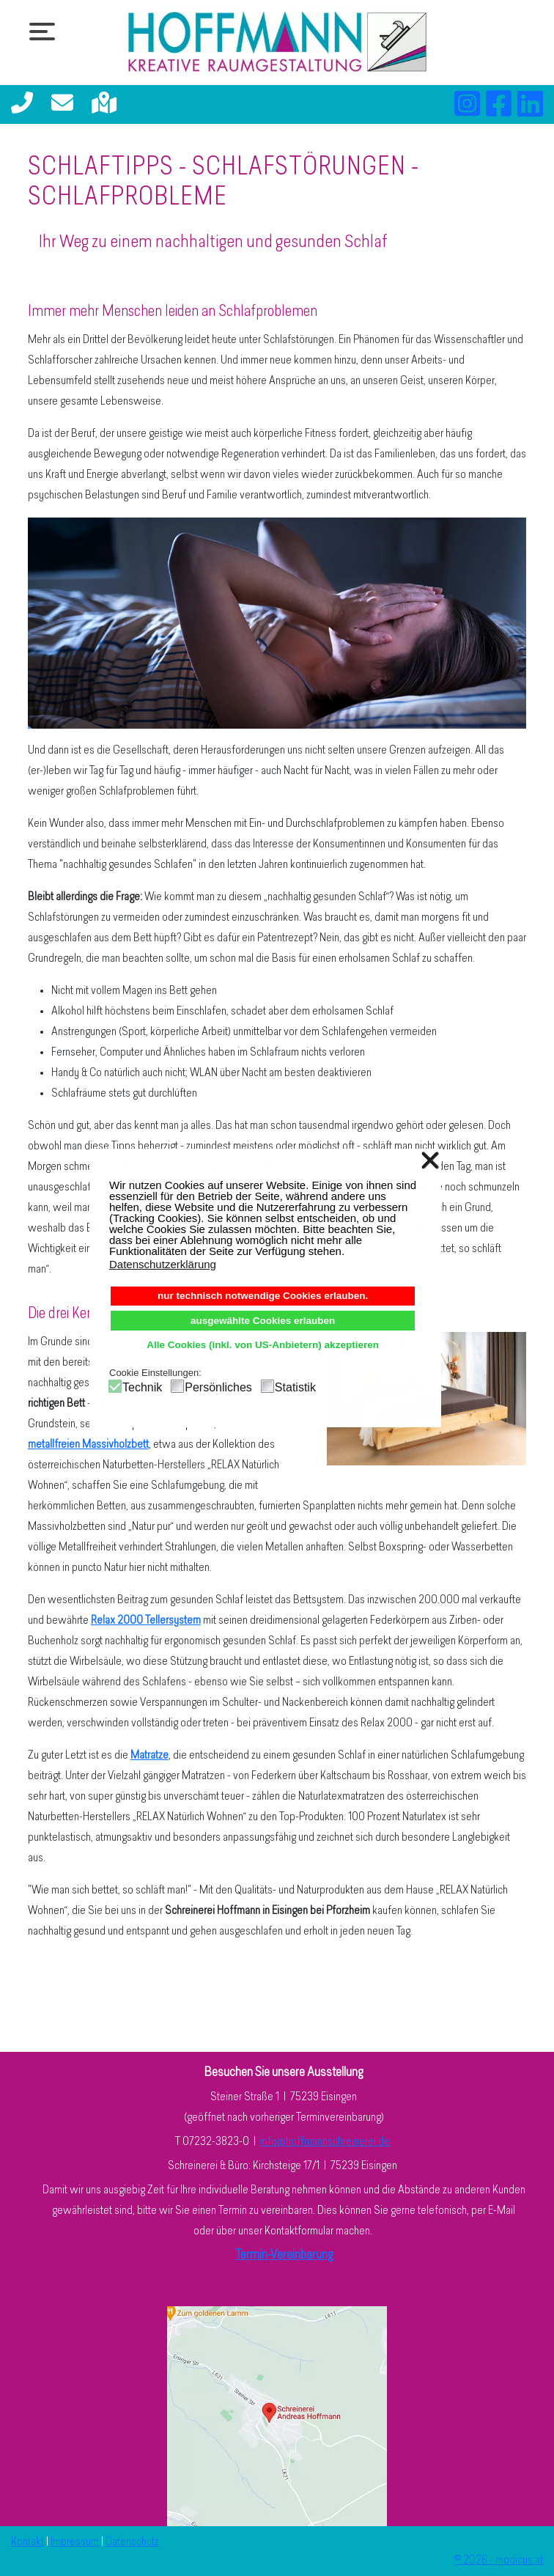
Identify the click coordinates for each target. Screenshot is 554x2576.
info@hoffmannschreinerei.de (325, 2142)
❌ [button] (430, 1160)
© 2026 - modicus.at (498, 2560)
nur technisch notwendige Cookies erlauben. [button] (263, 1295)
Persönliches (218, 1387)
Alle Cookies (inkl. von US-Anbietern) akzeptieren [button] (263, 1344)
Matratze (149, 1756)
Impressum (75, 2542)
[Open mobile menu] (38, 31)
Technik (142, 1387)
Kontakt (27, 2542)
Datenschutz (132, 2542)
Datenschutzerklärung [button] (162, 1264)
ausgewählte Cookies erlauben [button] (263, 1320)
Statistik (295, 1387)
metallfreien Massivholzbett (88, 1445)
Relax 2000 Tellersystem (146, 1621)
